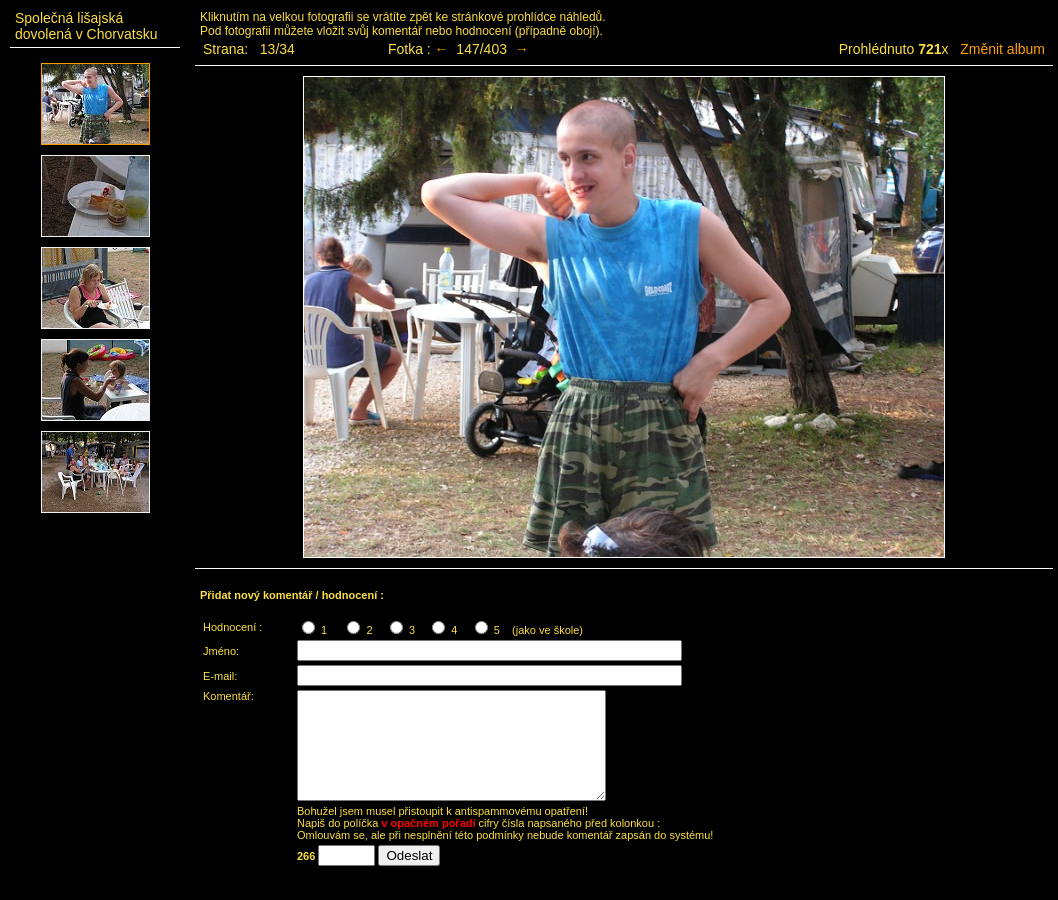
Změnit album (1002, 49)
